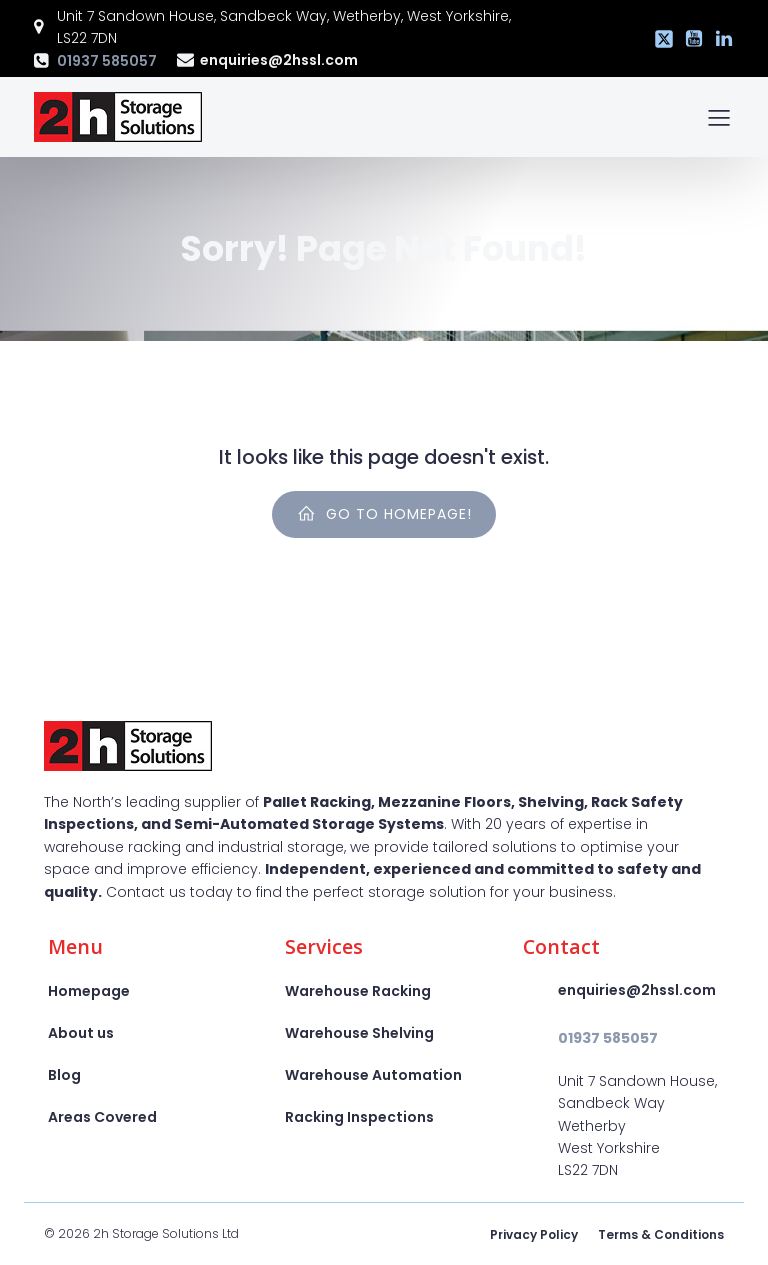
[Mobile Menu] (719, 117)
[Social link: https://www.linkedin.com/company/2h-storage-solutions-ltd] (719, 39)
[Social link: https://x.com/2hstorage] (659, 39)
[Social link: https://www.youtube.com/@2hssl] (689, 39)
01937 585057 (107, 61)
